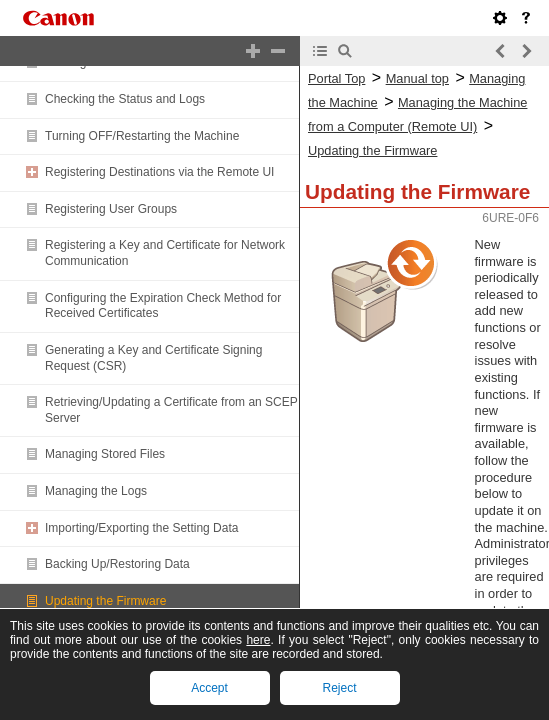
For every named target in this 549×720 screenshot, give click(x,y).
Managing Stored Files (105, 454)
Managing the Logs (96, 491)
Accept (209, 688)
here (258, 640)
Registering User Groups (111, 209)
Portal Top (336, 78)
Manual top (417, 78)
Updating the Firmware (105, 601)
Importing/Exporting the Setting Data (141, 528)
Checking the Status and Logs (125, 99)
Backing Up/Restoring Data (117, 564)
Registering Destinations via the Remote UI (159, 172)
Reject (339, 688)
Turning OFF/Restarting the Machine (142, 136)
